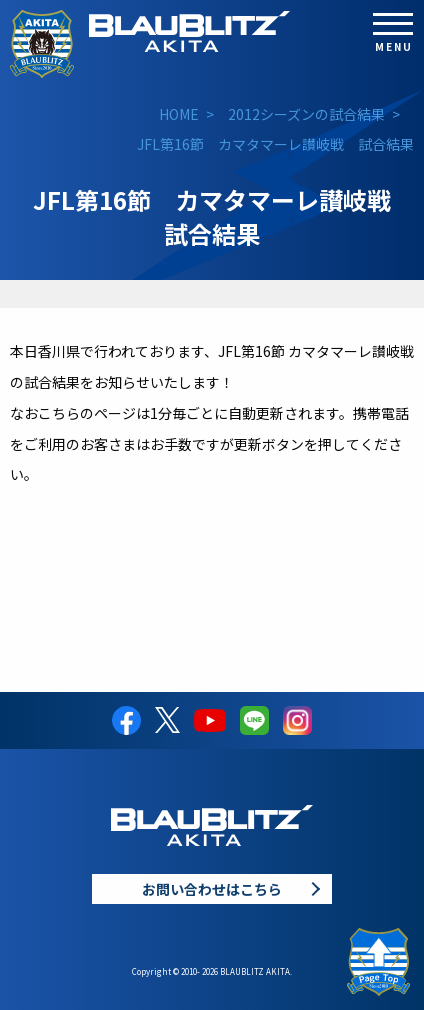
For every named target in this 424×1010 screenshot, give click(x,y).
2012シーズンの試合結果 (306, 114)
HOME (179, 114)
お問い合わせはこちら (212, 889)
